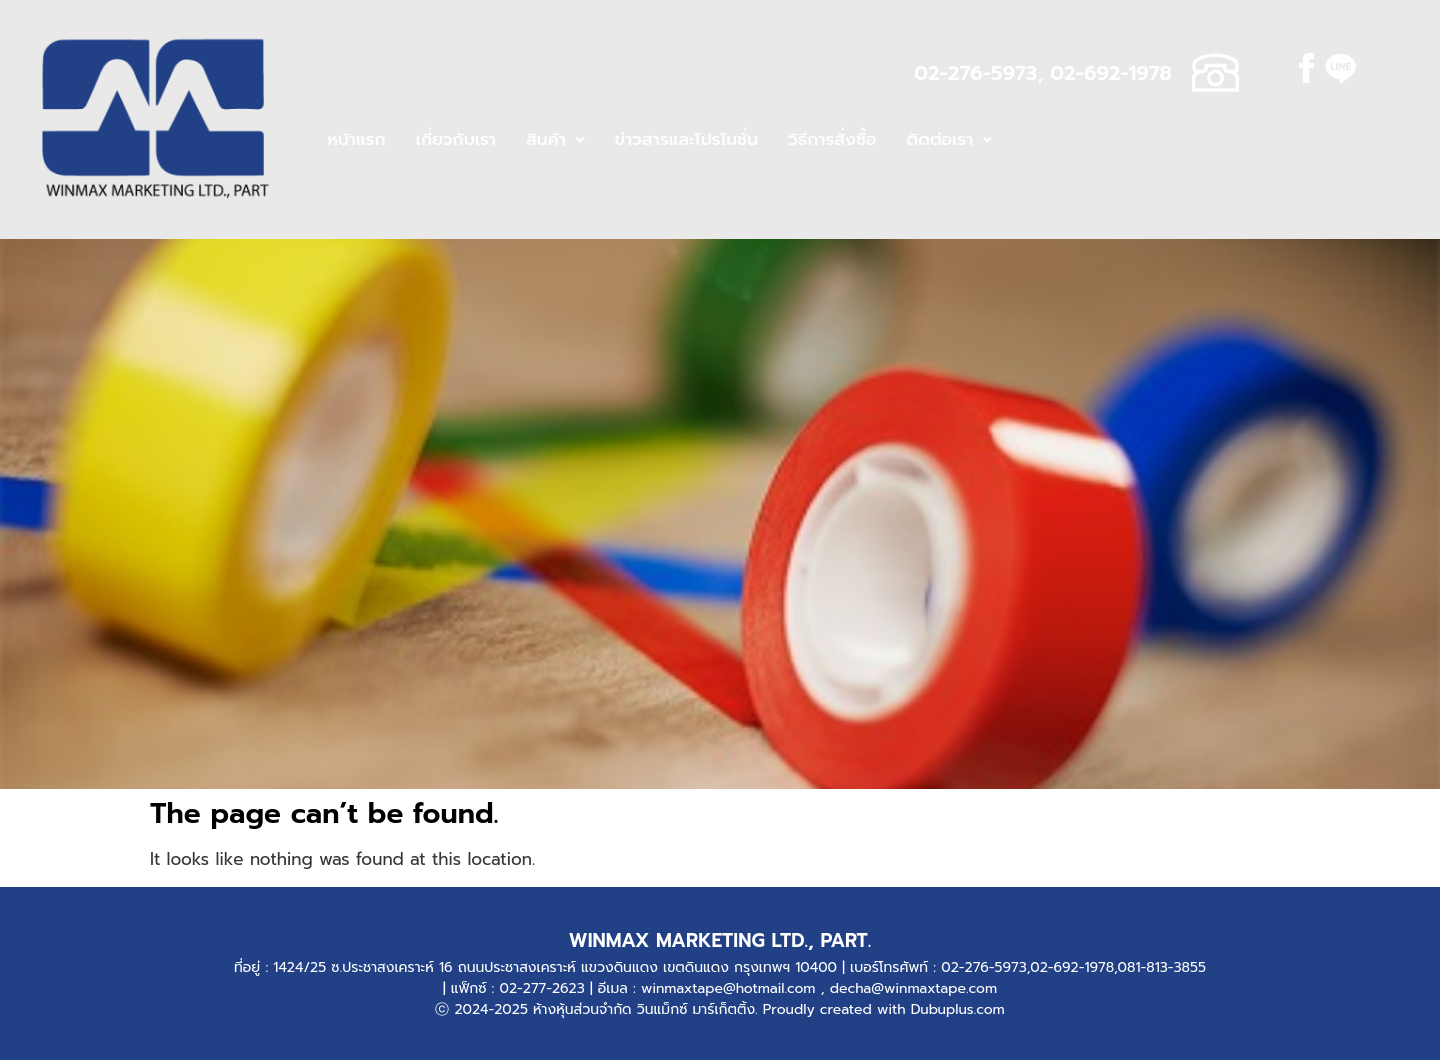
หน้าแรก (356, 139)
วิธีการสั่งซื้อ (832, 139)
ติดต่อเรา (950, 139)
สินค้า (555, 139)
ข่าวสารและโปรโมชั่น (686, 139)
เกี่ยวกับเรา (456, 139)
